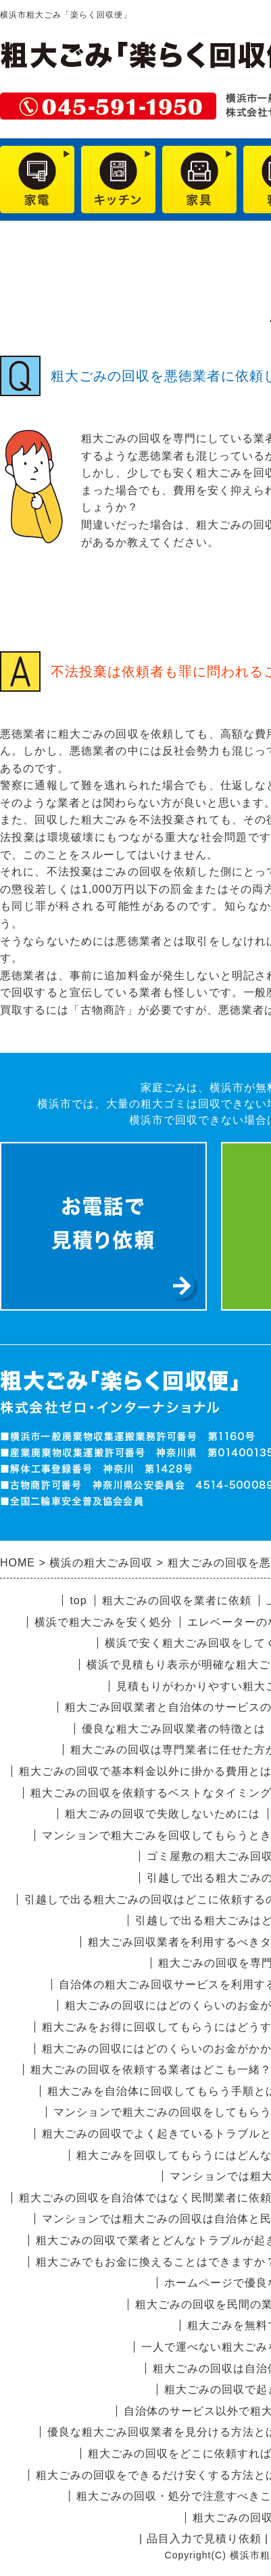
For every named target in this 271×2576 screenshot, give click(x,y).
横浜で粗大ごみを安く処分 (103, 1622)
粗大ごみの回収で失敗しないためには (162, 1813)
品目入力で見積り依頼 (204, 2538)
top (78, 1600)
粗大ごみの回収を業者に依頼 (176, 1600)
